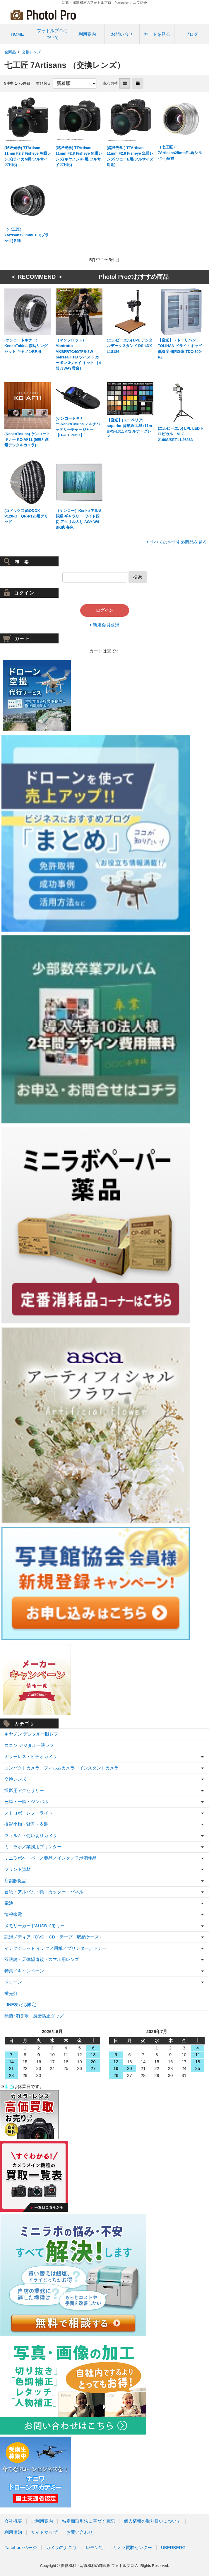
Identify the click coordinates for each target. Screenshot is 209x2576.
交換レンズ (31, 52)
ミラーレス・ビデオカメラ (30, 1756)
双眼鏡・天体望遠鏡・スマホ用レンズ (41, 1959)
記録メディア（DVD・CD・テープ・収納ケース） (53, 1936)
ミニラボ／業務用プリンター (32, 1846)
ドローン (13, 1981)
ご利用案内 (42, 2521)
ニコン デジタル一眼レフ (29, 1745)
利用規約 (13, 2532)
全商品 (10, 52)
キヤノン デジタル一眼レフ (31, 1733)
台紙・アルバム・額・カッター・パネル (43, 1891)
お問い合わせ (79, 2532)
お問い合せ (122, 34)
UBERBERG (173, 2547)
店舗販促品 (15, 1880)
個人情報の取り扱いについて (152, 2521)
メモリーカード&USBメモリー (34, 1925)
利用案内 (87, 34)
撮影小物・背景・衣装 (26, 1824)
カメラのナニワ (61, 2547)
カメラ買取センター (132, 2547)
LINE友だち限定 (20, 2004)
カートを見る (157, 34)
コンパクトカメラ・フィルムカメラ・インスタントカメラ (61, 1767)
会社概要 (13, 2521)
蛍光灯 (11, 1993)
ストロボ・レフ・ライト (28, 1812)
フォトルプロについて (52, 34)
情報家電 (13, 1914)
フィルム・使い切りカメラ (30, 1835)
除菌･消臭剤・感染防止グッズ (34, 2015)
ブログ (191, 34)
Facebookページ (20, 2547)
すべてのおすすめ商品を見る (178, 541)
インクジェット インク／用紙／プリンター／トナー (55, 1948)
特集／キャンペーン (24, 1970)
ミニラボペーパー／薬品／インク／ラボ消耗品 (50, 1858)
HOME (17, 34)
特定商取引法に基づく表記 (88, 2521)
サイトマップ (44, 2532)
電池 (8, 1903)
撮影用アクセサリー (24, 1790)
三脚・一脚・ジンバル (26, 1801)
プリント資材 (17, 1869)
